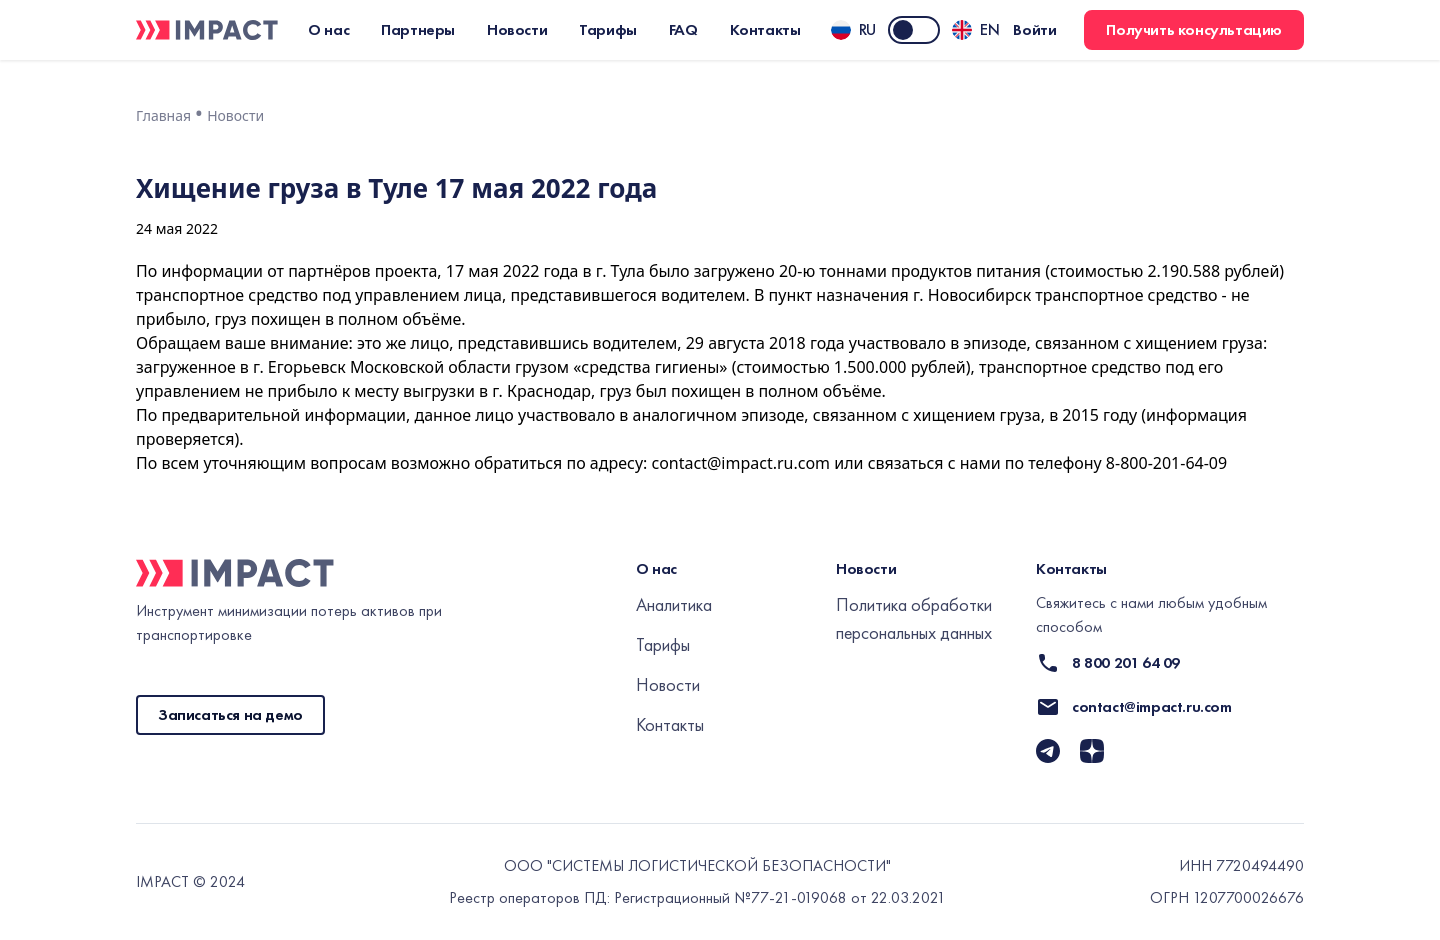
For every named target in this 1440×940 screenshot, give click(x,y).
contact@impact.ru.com (740, 463)
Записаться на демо (230, 715)
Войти (1034, 30)
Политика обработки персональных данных (914, 618)
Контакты (670, 724)
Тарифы (663, 644)
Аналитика (674, 604)
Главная (163, 115)
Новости (235, 115)
